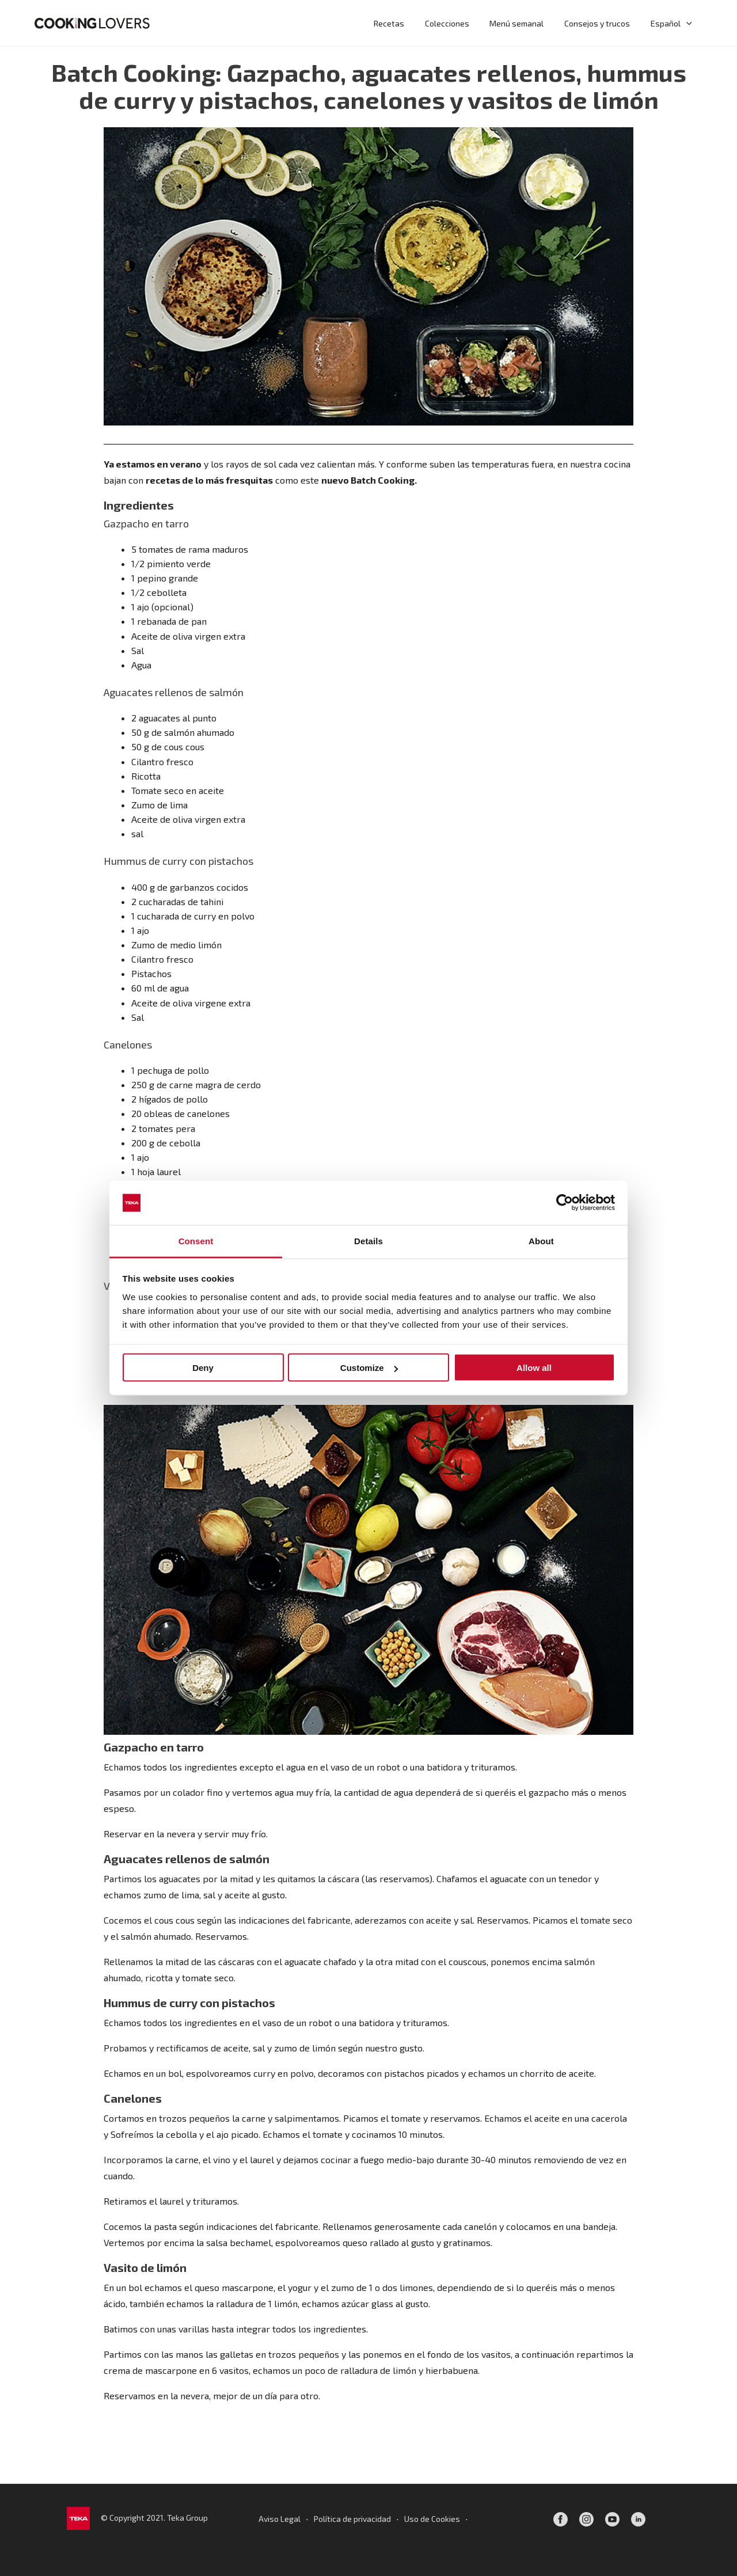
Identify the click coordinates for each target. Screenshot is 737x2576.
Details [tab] (368, 1240)
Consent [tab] (196, 1240)
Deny (203, 1368)
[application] (687, 23)
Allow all (534, 1368)
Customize (369, 1368)
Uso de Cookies (432, 2519)
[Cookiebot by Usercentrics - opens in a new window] (564, 1202)
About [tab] (541, 1240)
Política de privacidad (352, 2519)
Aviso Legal (280, 2519)
